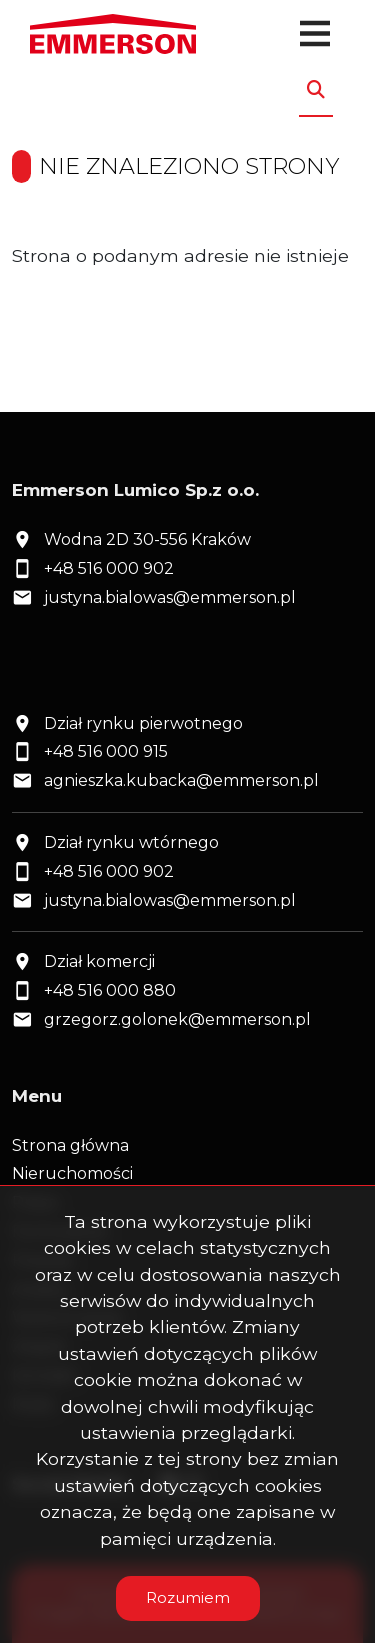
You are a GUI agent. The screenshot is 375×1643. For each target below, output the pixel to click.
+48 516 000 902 (109, 568)
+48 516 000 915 (106, 751)
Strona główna (70, 1145)
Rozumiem (188, 1597)
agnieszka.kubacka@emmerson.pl (181, 780)
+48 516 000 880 (110, 990)
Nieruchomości (72, 1173)
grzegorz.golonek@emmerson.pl (177, 1019)
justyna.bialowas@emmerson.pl (170, 597)
